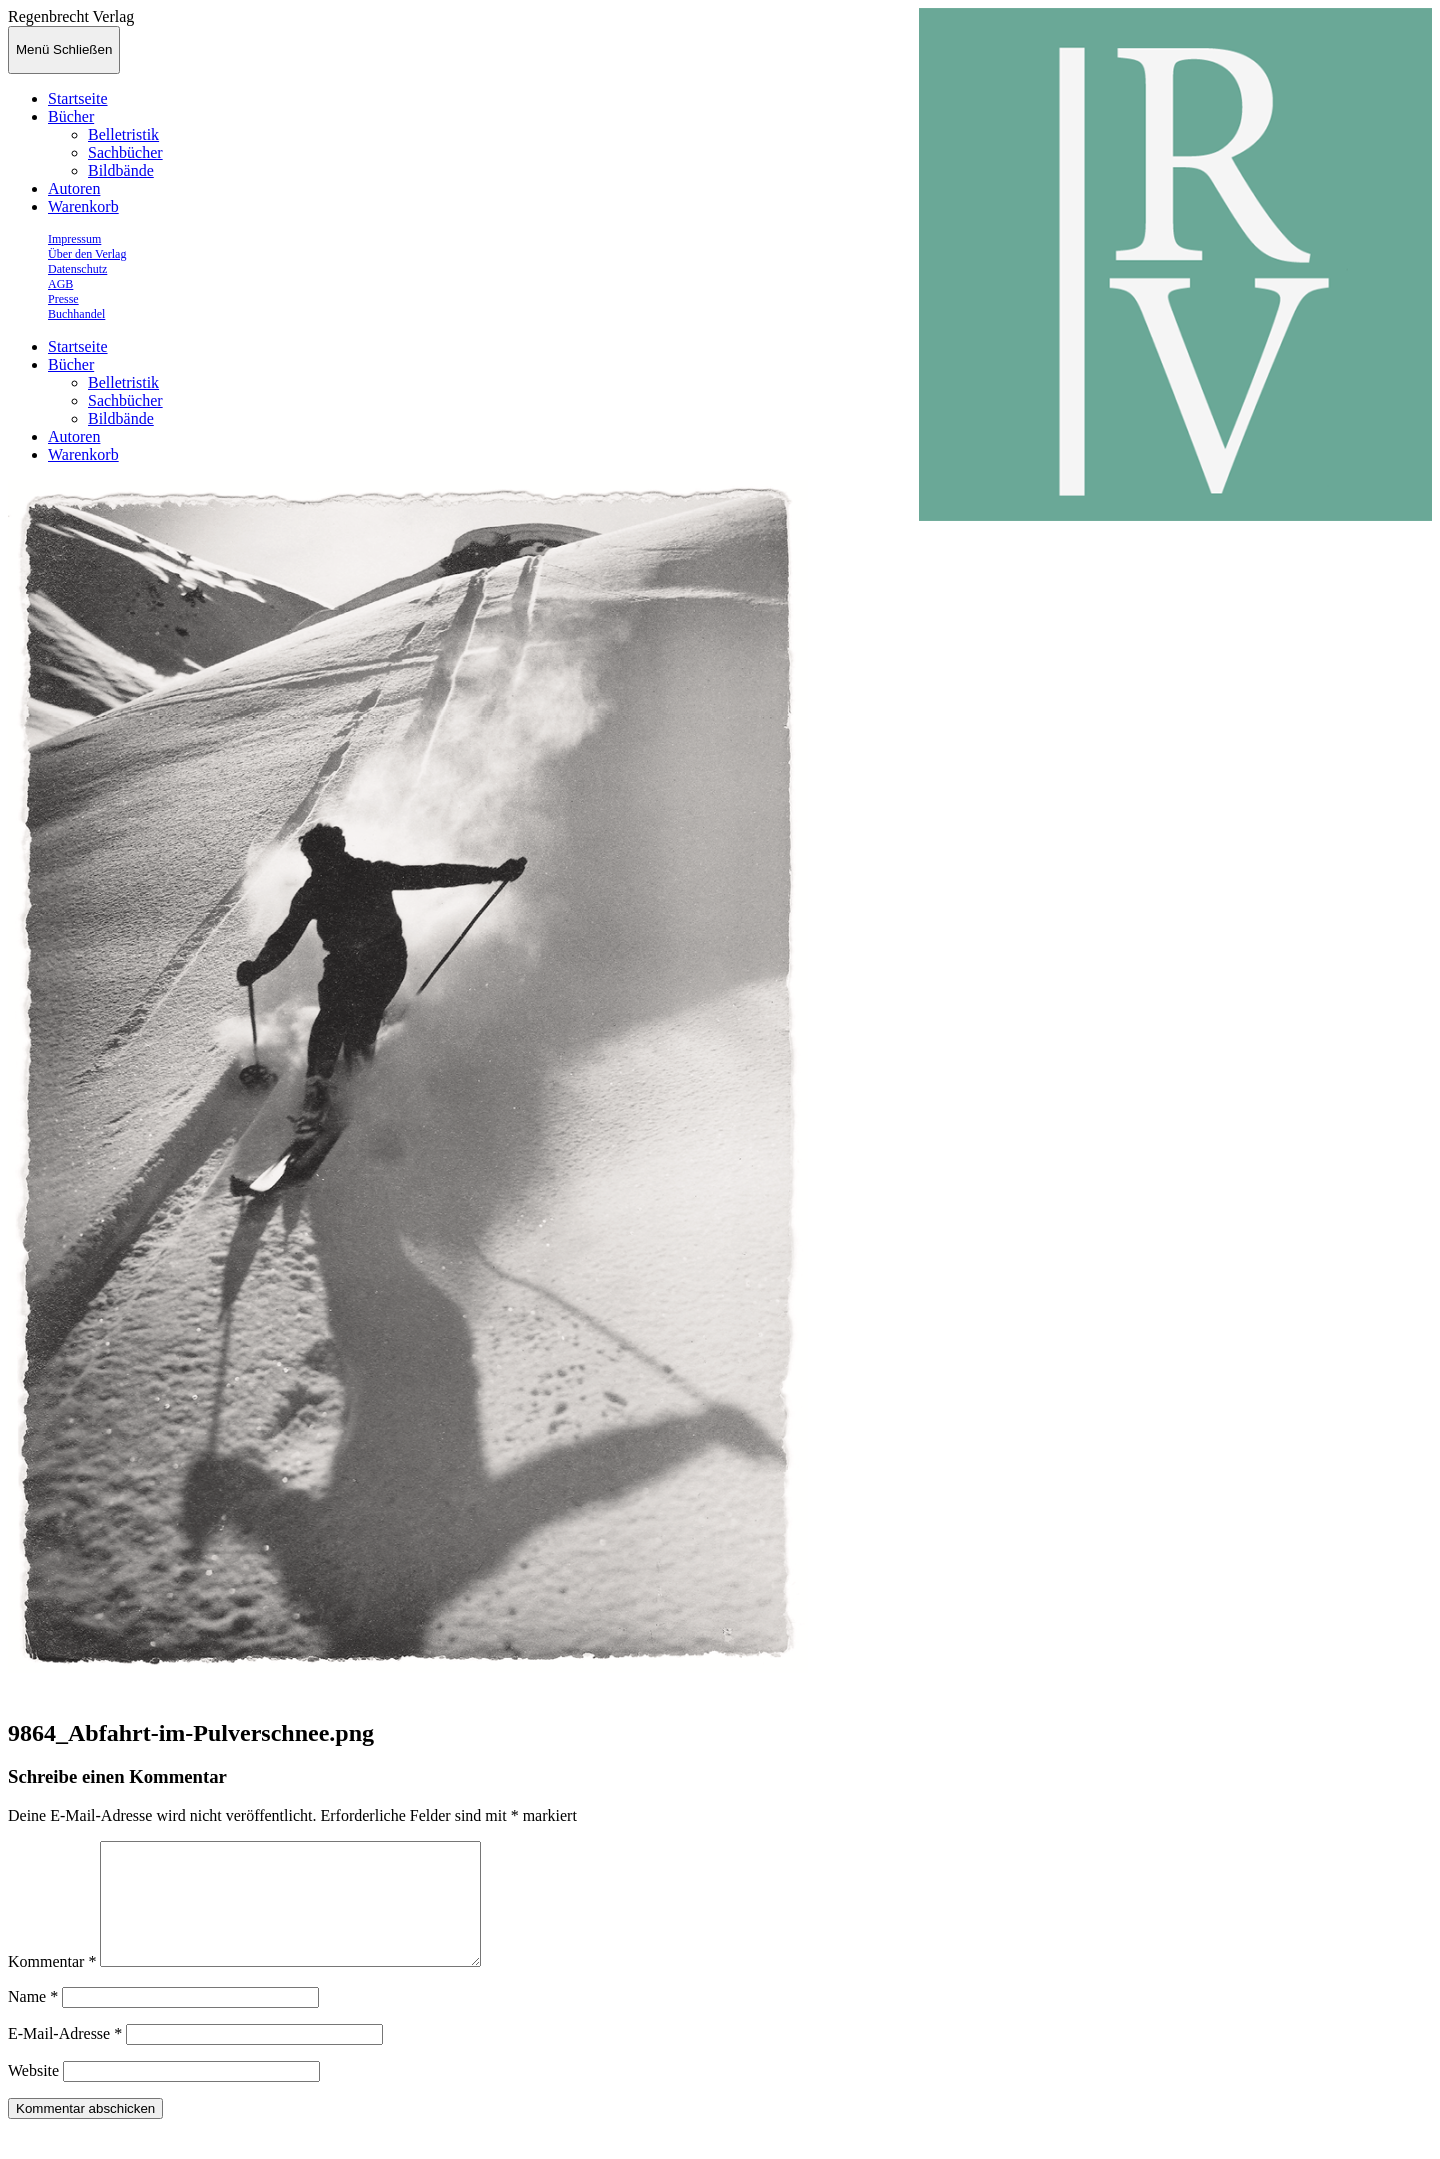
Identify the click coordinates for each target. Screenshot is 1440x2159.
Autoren (74, 188)
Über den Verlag (87, 254)
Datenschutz (77, 269)
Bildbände (121, 170)
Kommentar (52, 1985)
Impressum (74, 239)
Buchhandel (76, 314)
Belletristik (123, 134)
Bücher (71, 116)
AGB (60, 284)
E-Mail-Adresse (65, 2057)
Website (33, 2094)
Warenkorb (83, 206)
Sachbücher (125, 152)
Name (33, 2020)
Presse (63, 299)
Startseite (78, 98)
